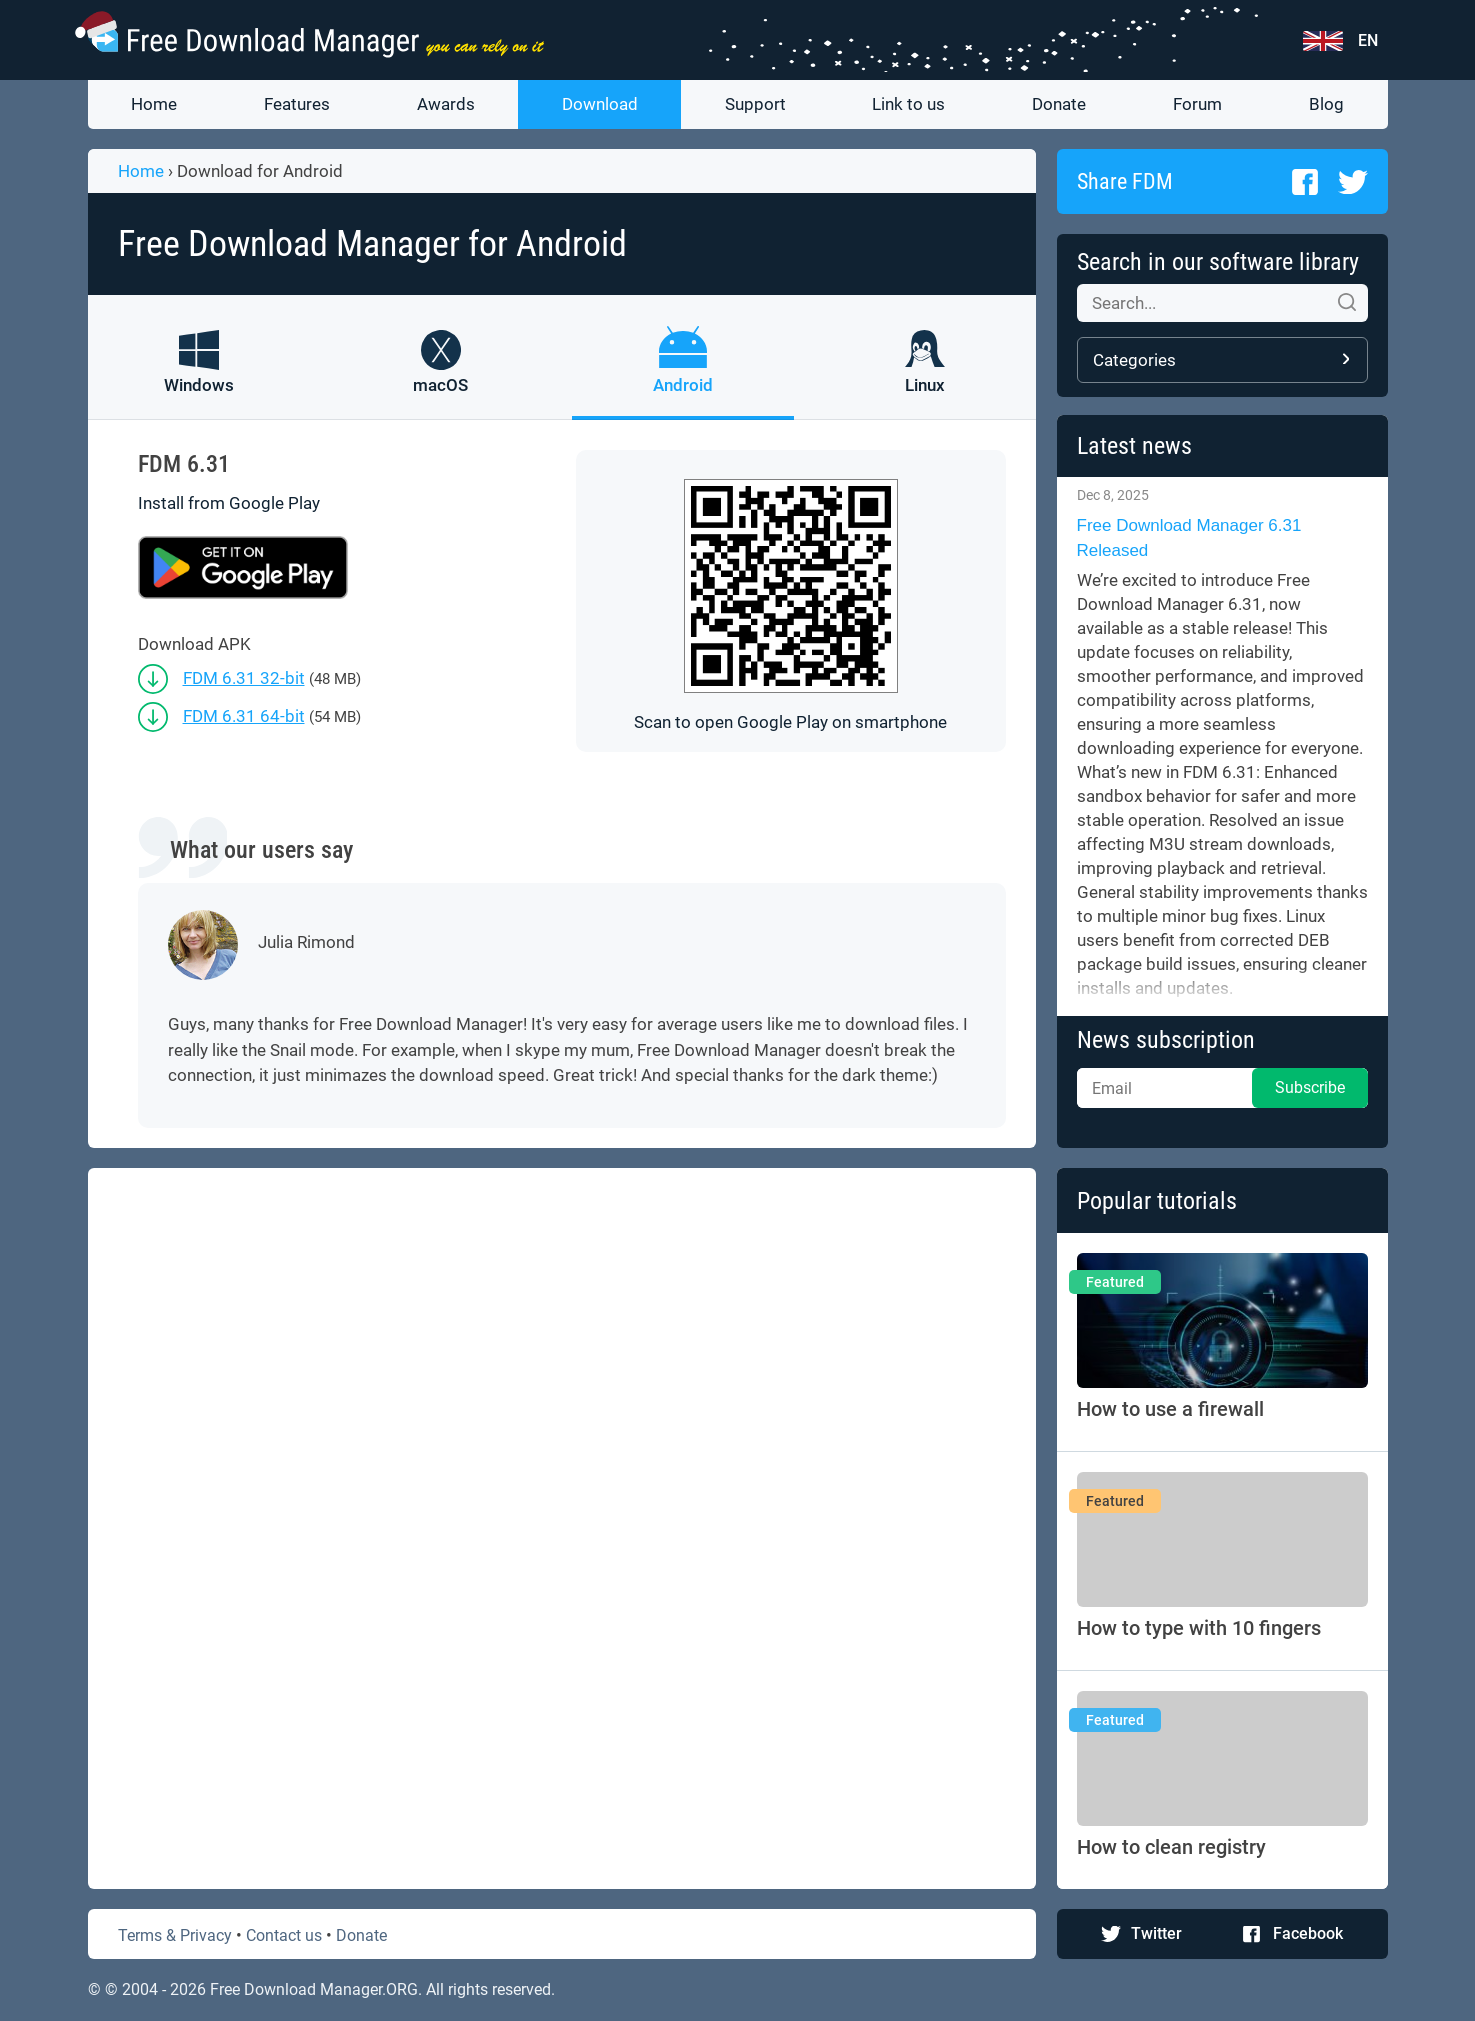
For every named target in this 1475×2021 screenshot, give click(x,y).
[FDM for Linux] (925, 375)
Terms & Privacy (175, 1935)
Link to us (908, 104)
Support (755, 104)
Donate (1059, 104)
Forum (1197, 104)
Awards (446, 104)
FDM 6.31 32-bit (244, 678)
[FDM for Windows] (199, 375)
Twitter (1156, 1933)
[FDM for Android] (683, 375)
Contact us (284, 1935)
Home (154, 104)
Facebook (1308, 1933)
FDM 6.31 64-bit (244, 716)
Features (297, 104)
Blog (1326, 104)
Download (600, 104)
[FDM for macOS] (441, 375)
